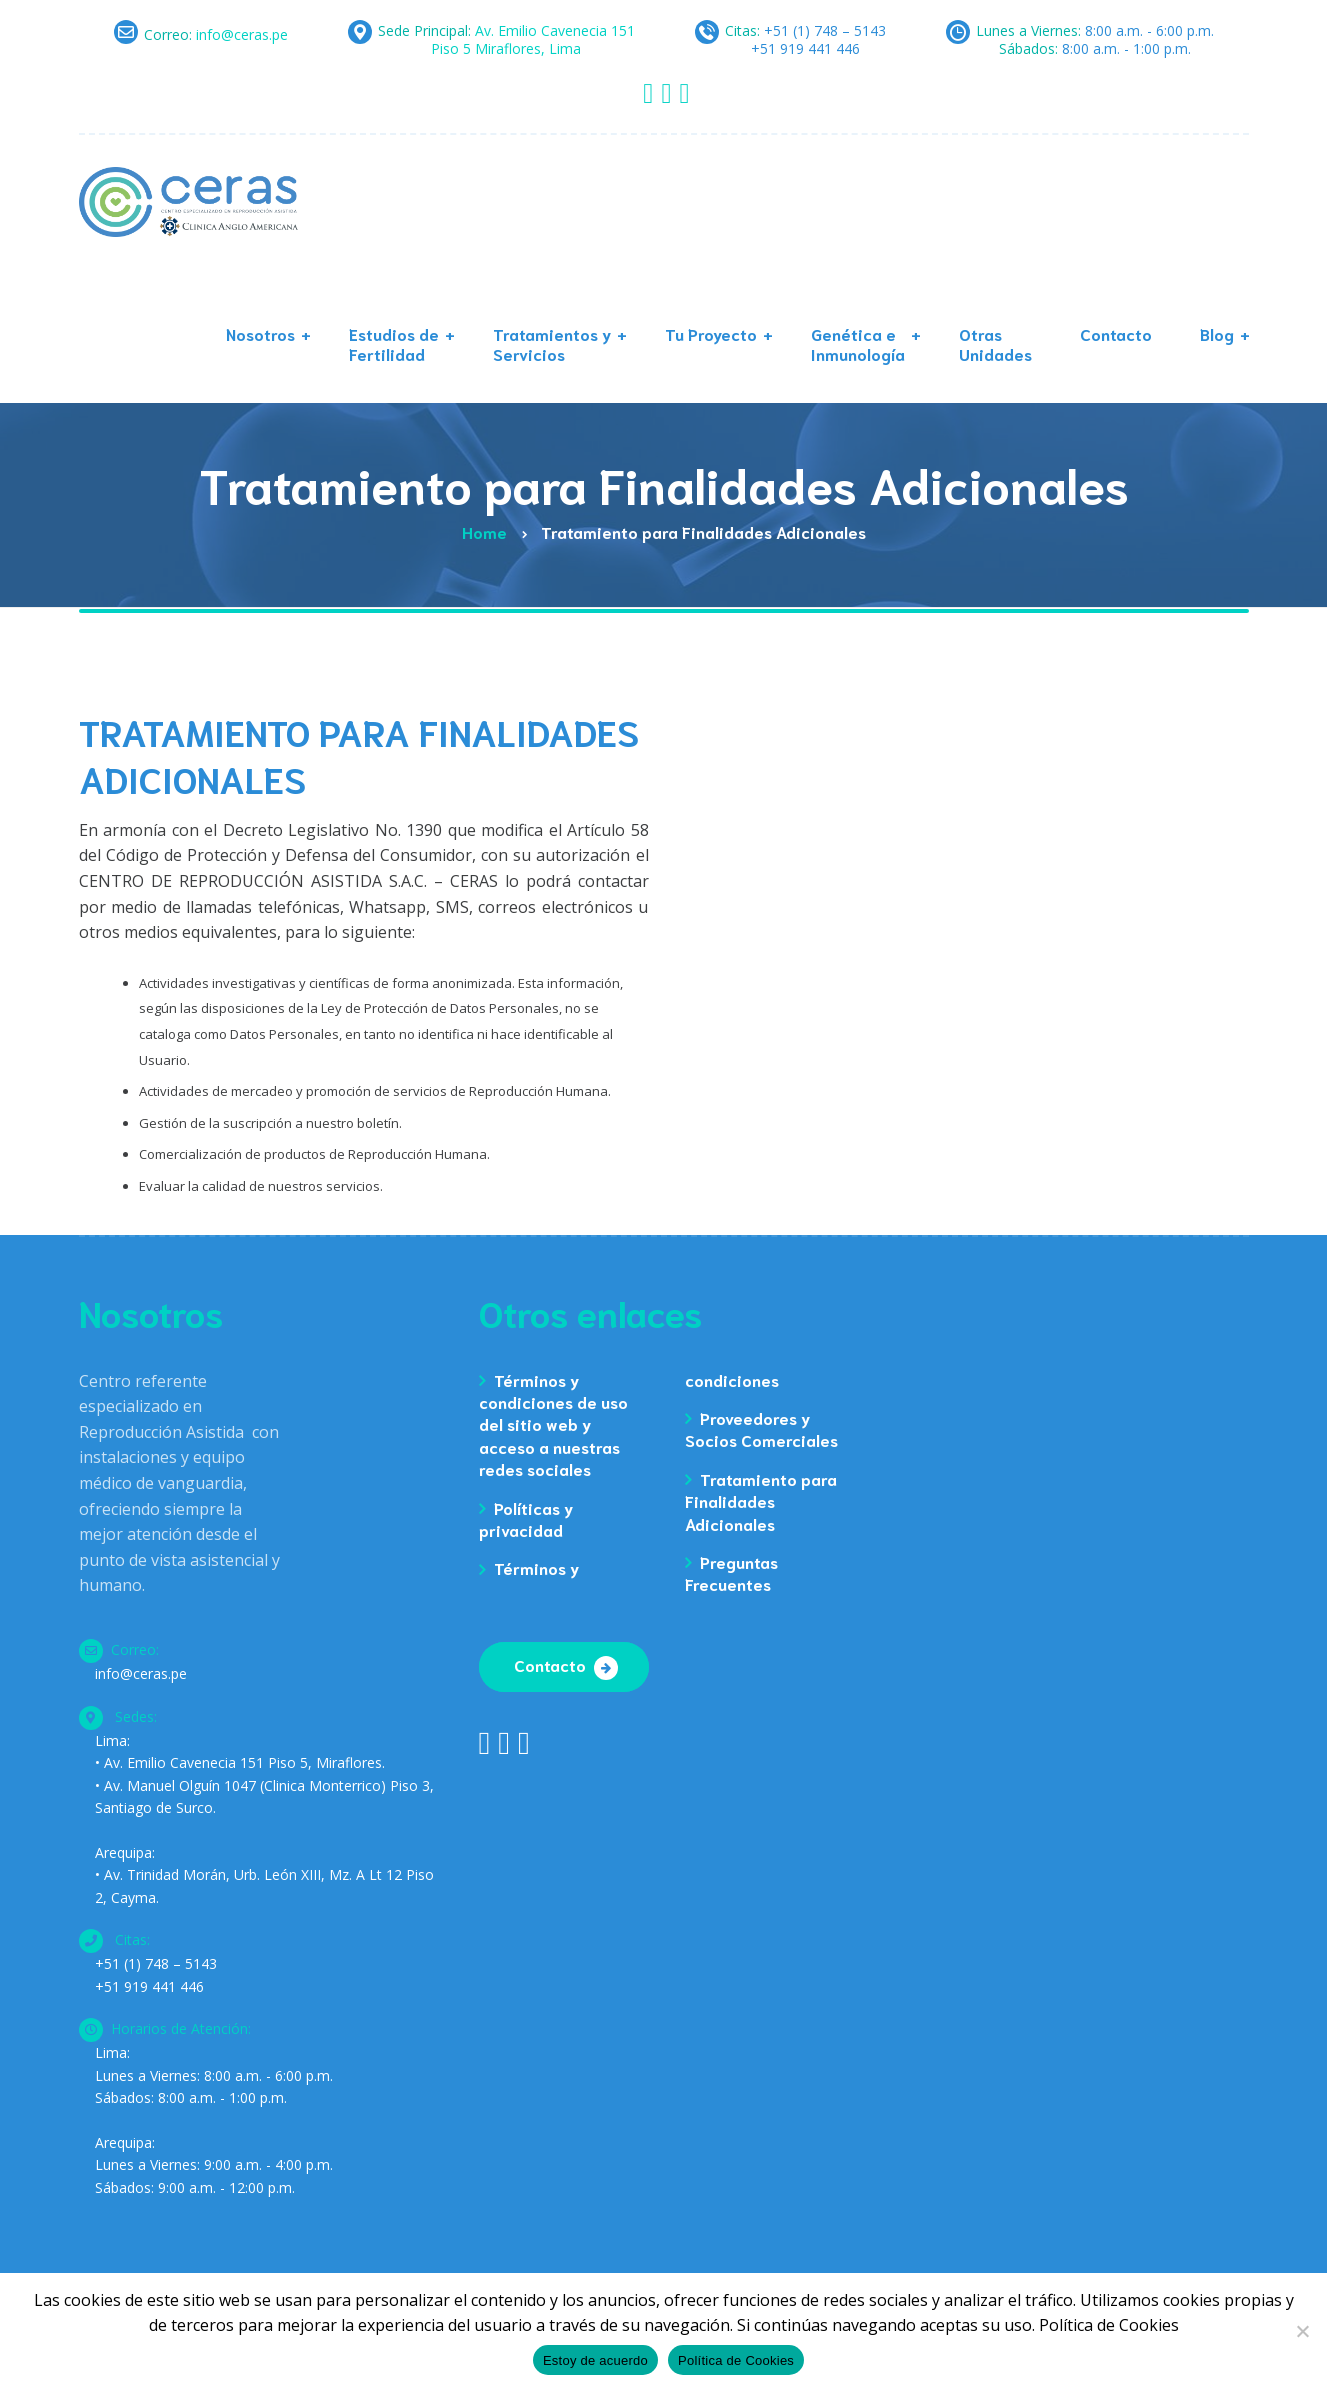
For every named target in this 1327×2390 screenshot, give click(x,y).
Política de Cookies (736, 2360)
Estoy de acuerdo (595, 2360)
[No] (1302, 2331)
